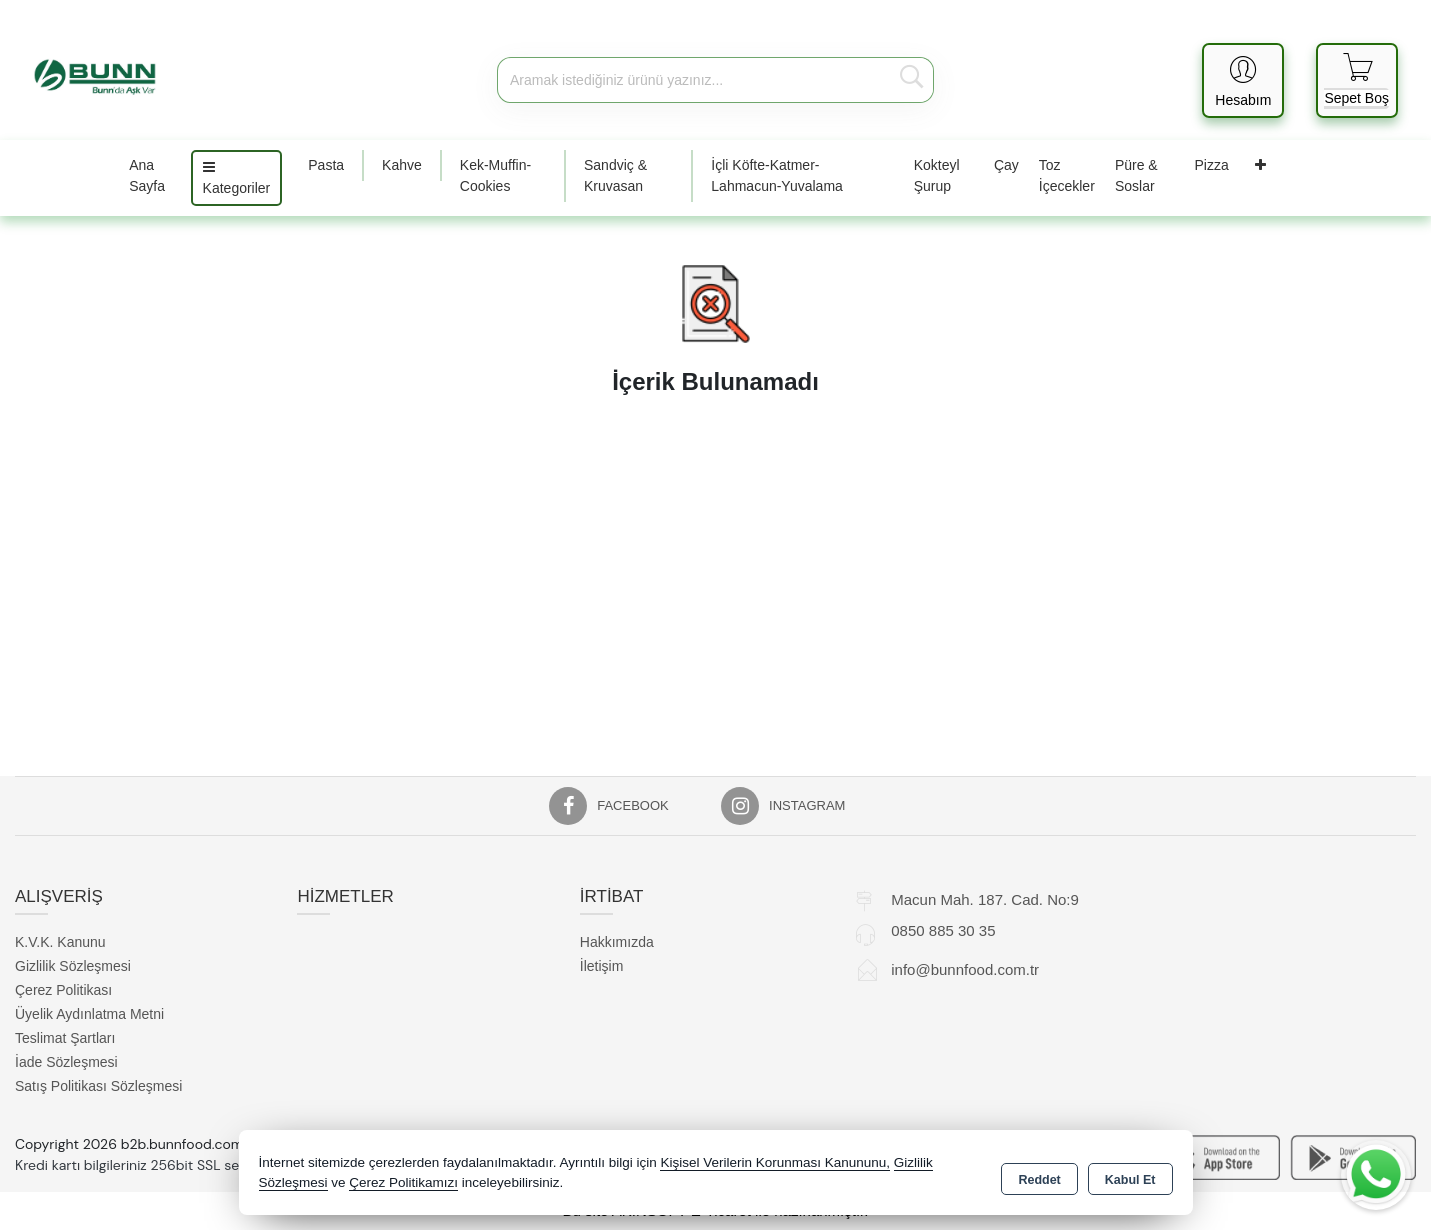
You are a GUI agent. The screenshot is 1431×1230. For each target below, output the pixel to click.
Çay (1006, 165)
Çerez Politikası (63, 990)
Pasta (326, 165)
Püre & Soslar (1136, 175)
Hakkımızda (617, 942)
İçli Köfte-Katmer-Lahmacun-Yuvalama (777, 175)
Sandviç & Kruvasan (615, 175)
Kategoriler (237, 178)
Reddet (1039, 1176)
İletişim (602, 966)
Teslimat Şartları (65, 1038)
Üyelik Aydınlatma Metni (89, 1014)
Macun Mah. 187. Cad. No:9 (985, 899)
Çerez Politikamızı (403, 1184)
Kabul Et (1130, 1176)
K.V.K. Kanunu (60, 942)
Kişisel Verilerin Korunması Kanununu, (775, 1164)
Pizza (1212, 165)
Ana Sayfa (147, 175)
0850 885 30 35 (943, 930)
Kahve (402, 165)
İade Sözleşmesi (66, 1062)
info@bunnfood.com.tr (965, 969)
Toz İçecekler (1067, 175)
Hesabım (1243, 100)
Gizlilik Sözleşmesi (73, 966)
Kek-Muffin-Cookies (495, 175)
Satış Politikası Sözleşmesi (98, 1086)
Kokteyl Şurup (937, 175)
